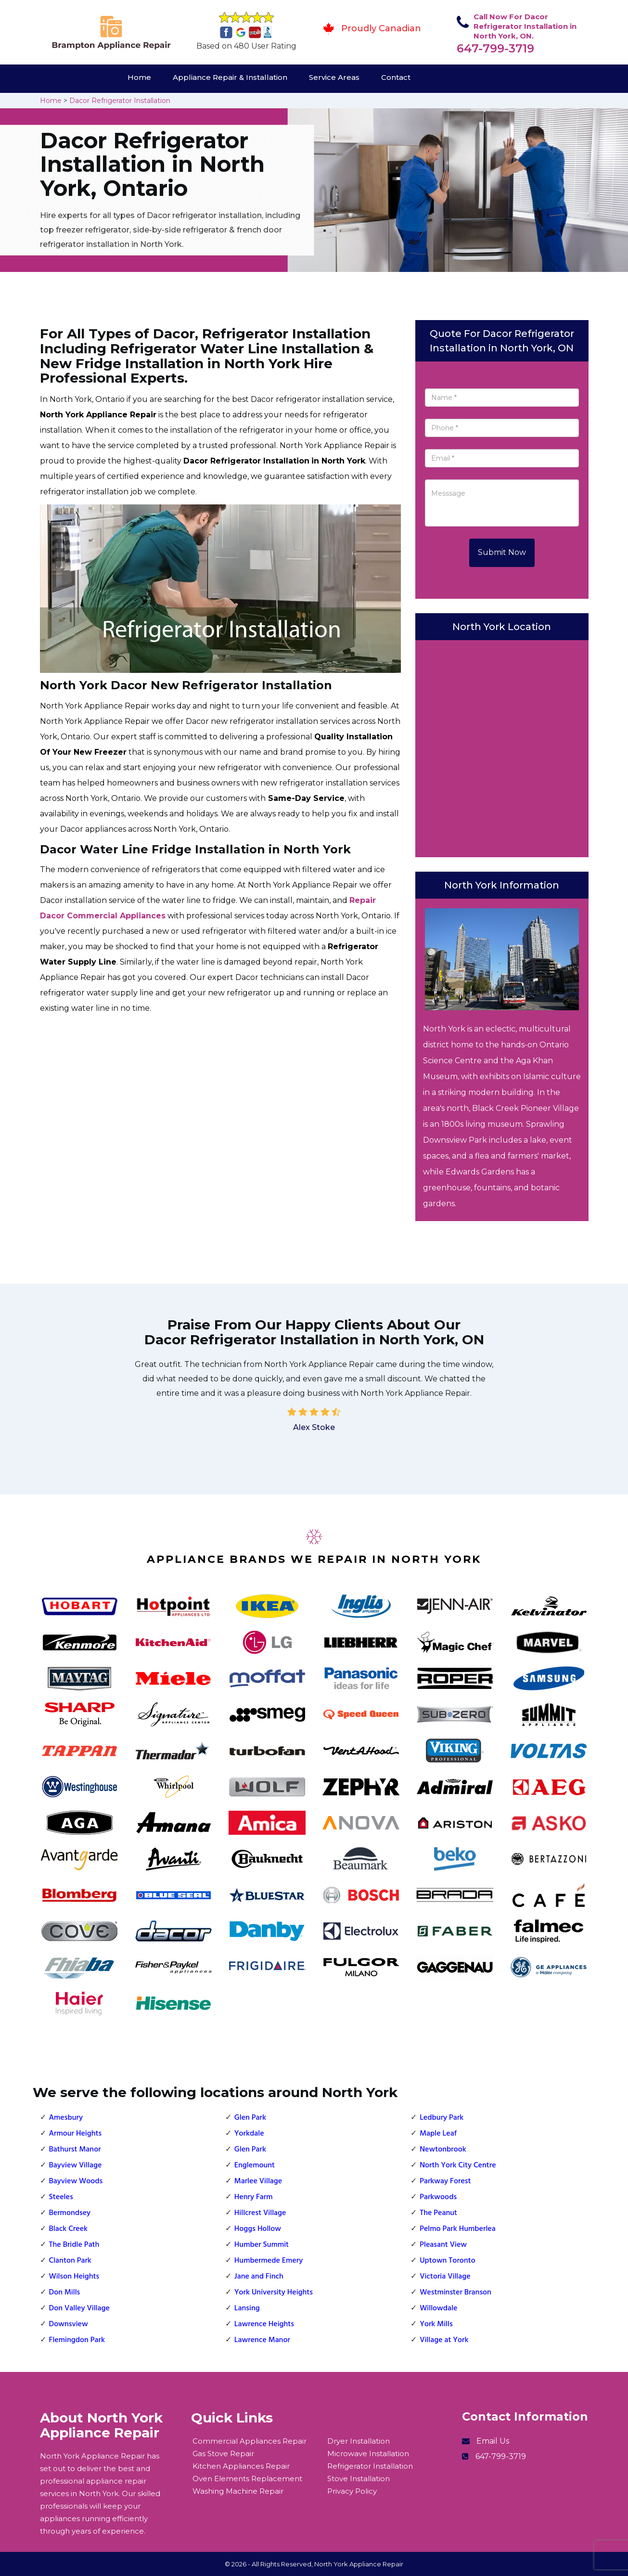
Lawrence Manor (262, 2340)
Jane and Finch (258, 2276)
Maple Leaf (438, 2133)
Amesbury (66, 2118)
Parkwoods (438, 2197)
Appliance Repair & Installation (230, 77)
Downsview (68, 2324)
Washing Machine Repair (237, 2491)
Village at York (444, 2340)
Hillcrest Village (260, 2213)
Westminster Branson (455, 2292)
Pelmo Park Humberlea (458, 2229)
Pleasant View (443, 2245)
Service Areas (334, 77)
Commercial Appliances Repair (249, 2441)
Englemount (254, 2165)
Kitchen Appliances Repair (241, 2466)
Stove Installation (358, 2478)
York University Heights (273, 2292)
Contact (395, 77)
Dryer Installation (358, 2441)
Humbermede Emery (268, 2260)
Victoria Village (445, 2276)
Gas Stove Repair (223, 2453)
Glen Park (250, 2118)
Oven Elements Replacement (247, 2478)
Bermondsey (70, 2213)
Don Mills (64, 2292)
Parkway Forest (445, 2181)
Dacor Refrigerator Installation (119, 100)
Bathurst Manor (75, 2149)
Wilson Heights (74, 2276)
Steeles (61, 2197)
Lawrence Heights (264, 2324)
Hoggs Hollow (257, 2229)
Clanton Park (70, 2260)
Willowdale (438, 2308)
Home (139, 77)
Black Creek (68, 2229)
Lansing (247, 2308)
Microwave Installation (368, 2453)
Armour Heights (75, 2133)
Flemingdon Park (77, 2340)
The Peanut (438, 2213)
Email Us (492, 2441)
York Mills (436, 2324)
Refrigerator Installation (370, 2466)
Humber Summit (261, 2245)
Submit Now (502, 552)
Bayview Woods (76, 2181)
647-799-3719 (495, 48)
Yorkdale (249, 2133)
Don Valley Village (79, 2308)
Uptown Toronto (447, 2260)
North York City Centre (458, 2165)
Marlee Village (258, 2181)
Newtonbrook (443, 2149)
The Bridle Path (74, 2245)
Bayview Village (75, 2165)
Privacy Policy (352, 2491)
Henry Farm (253, 2197)
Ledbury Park (441, 2118)
